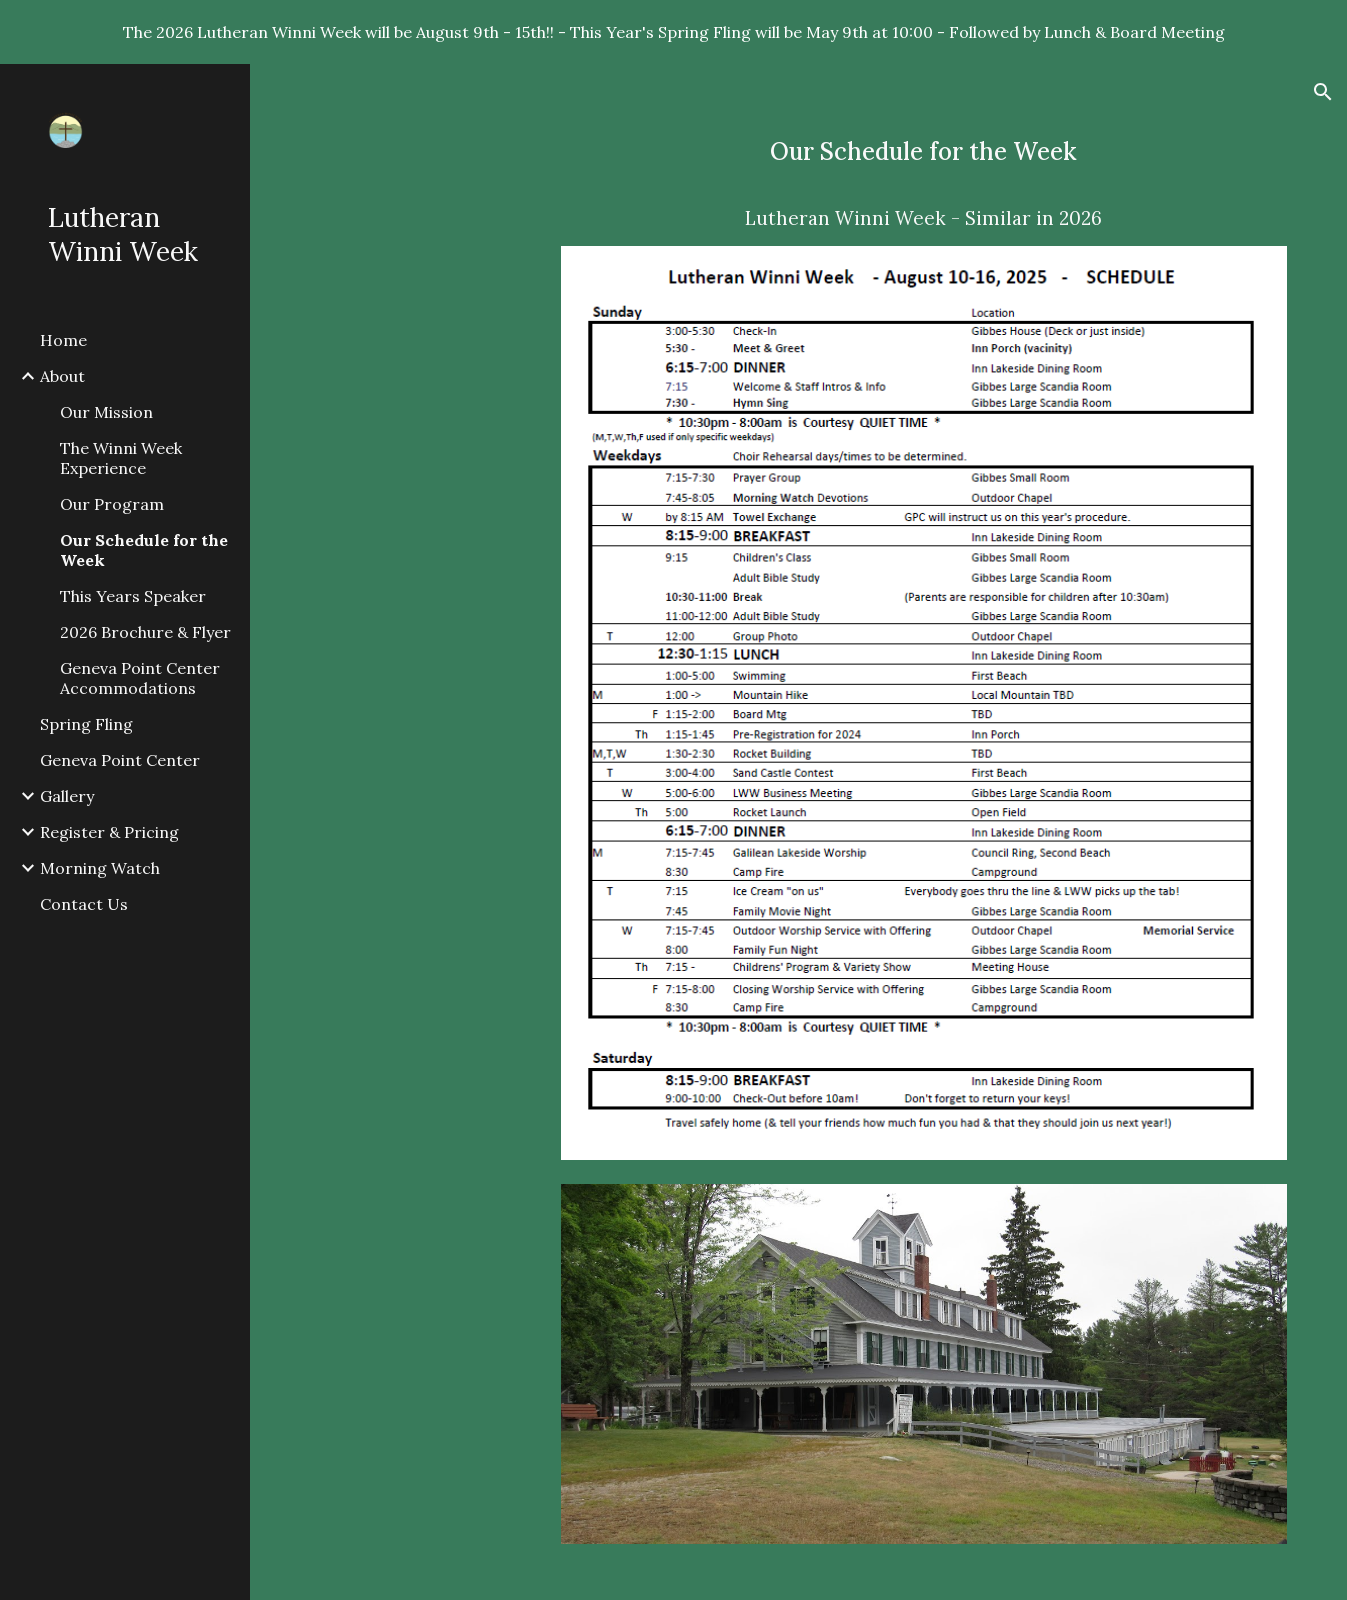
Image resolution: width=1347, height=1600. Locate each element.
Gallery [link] (67, 796)
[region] (673, 32)
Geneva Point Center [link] (120, 760)
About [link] (62, 376)
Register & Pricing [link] (109, 832)
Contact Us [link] (84, 904)
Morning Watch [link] (100, 868)
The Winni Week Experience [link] (121, 458)
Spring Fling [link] (86, 724)
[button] (1323, 92)
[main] (924, 183)
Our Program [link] (112, 504)
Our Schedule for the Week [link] (144, 550)
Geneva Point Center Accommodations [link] (140, 678)
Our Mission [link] (106, 412)
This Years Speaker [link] (133, 596)
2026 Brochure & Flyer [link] (145, 632)
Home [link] (63, 340)
